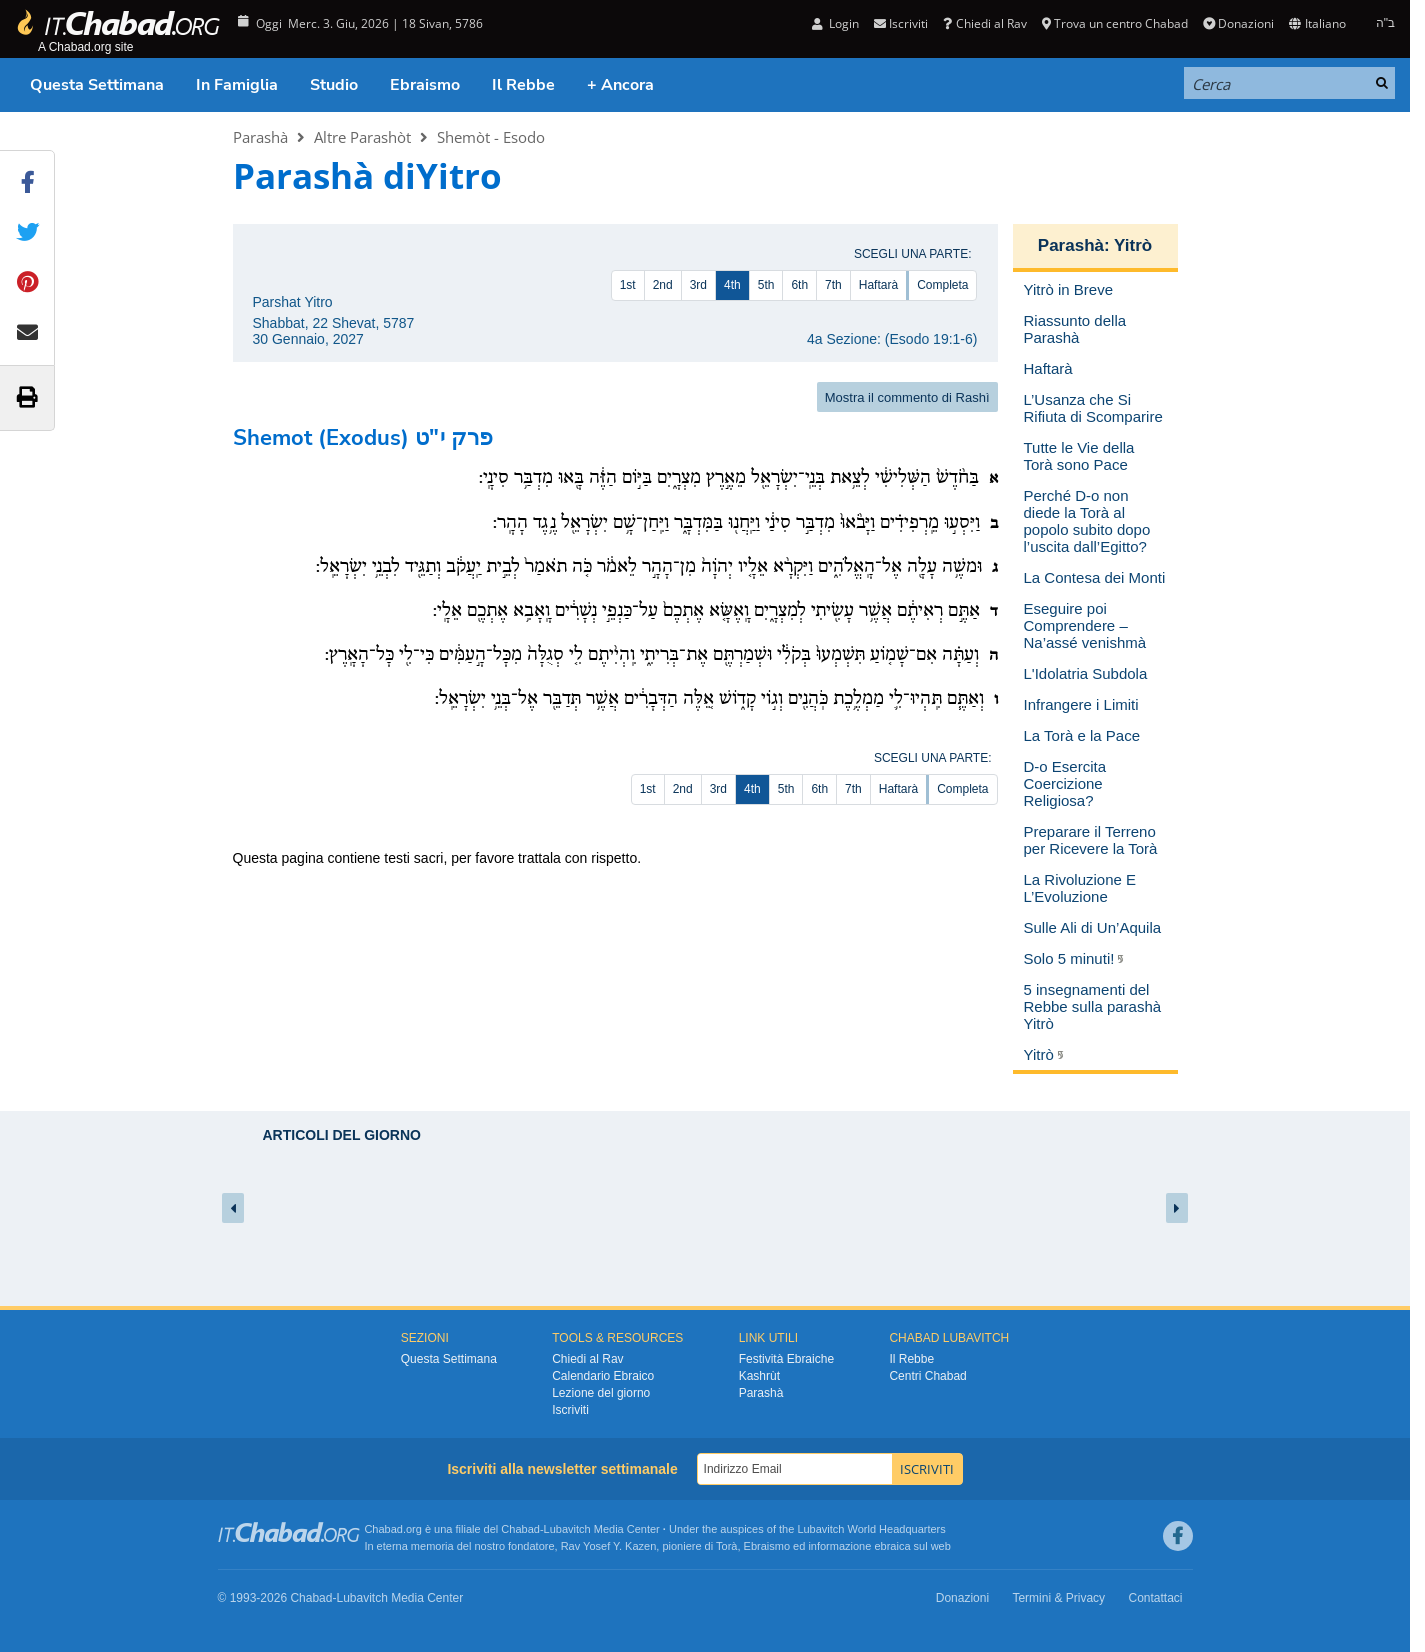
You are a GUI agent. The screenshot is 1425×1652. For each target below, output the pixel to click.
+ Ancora (620, 85)
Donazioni (1238, 23)
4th (732, 285)
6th (799, 285)
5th (766, 285)
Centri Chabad (927, 1376)
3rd (698, 285)
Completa (942, 285)
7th (833, 285)
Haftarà (878, 285)
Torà (726, 1546)
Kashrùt (759, 1376)
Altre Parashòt (362, 137)
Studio (334, 85)
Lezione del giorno (601, 1393)
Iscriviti (901, 23)
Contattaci (1155, 1598)
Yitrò (1133, 245)
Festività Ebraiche (786, 1359)
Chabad (520, 1529)
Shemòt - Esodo (491, 137)
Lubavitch (567, 1529)
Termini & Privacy (1058, 1598)
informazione (839, 1546)
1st (628, 285)
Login (835, 23)
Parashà (260, 137)
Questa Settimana (97, 85)
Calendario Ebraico (603, 1376)
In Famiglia (237, 85)
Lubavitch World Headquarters (871, 1529)
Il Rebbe (523, 85)
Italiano (1317, 23)
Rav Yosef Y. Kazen (609, 1546)
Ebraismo (425, 85)
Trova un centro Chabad (1115, 23)
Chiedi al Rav (984, 23)
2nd (663, 285)
